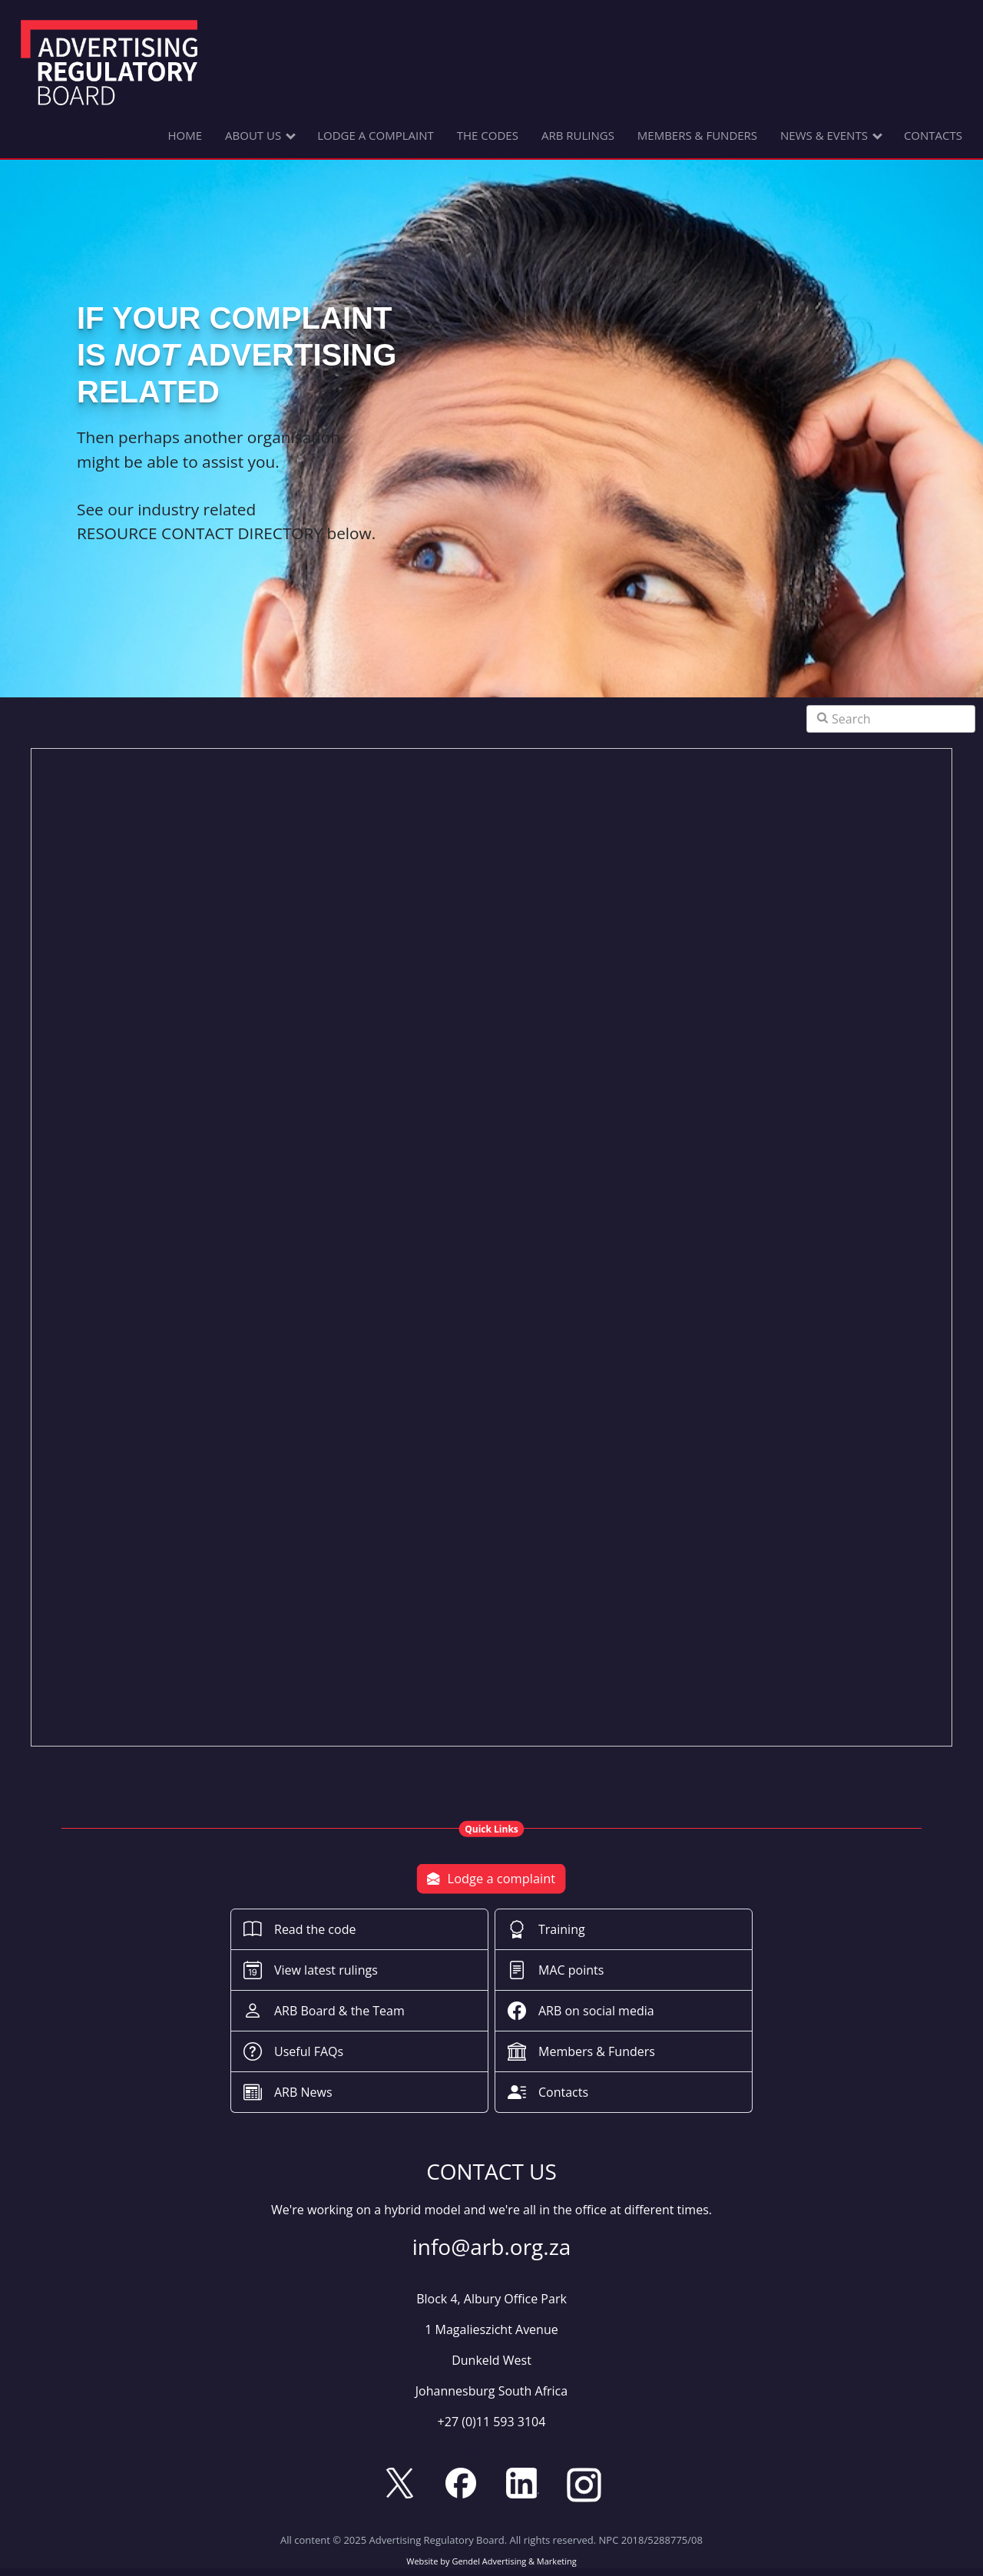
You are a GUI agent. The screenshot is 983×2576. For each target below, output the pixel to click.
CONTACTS (933, 135)
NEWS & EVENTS (824, 135)
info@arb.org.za (491, 2452)
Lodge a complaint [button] (491, 1879)
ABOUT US (253, 135)
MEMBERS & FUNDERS (697, 135)
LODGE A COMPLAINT (375, 135)
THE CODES (487, 135)
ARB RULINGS (577, 135)
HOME (185, 135)
